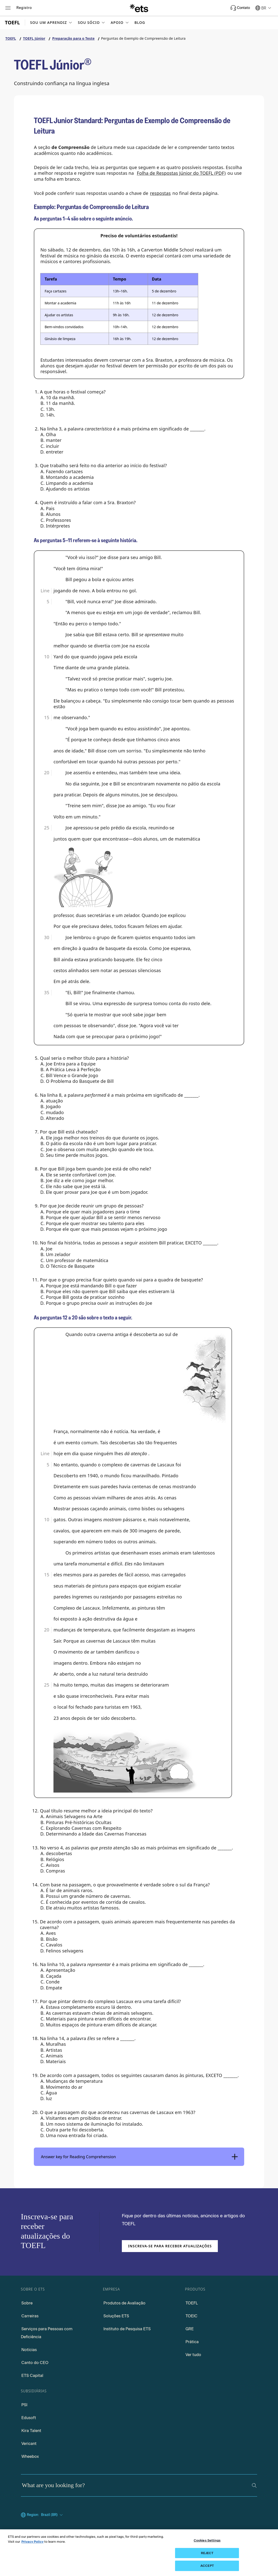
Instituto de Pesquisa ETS (127, 2329)
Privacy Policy (32, 2545)
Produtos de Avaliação (124, 2303)
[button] (51, 22)
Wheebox (30, 2456)
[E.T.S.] (139, 8)
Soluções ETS (116, 2316)
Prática (192, 2341)
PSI (24, 2404)
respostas (160, 193)
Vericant (29, 2443)
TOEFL (191, 2303)
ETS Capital (32, 2375)
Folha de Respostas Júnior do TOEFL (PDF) (181, 173)
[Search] (254, 2485)
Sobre (27, 2303)
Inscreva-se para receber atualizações (170, 2246)
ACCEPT (207, 2569)
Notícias (29, 2349)
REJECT (207, 2556)
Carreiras (30, 2316)
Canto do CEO (34, 2362)
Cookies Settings (207, 2543)
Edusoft (28, 2417)
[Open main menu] (8, 8)
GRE (189, 2329)
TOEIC (191, 2316)
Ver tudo (193, 2354)
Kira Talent (31, 2430)
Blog (140, 22)
